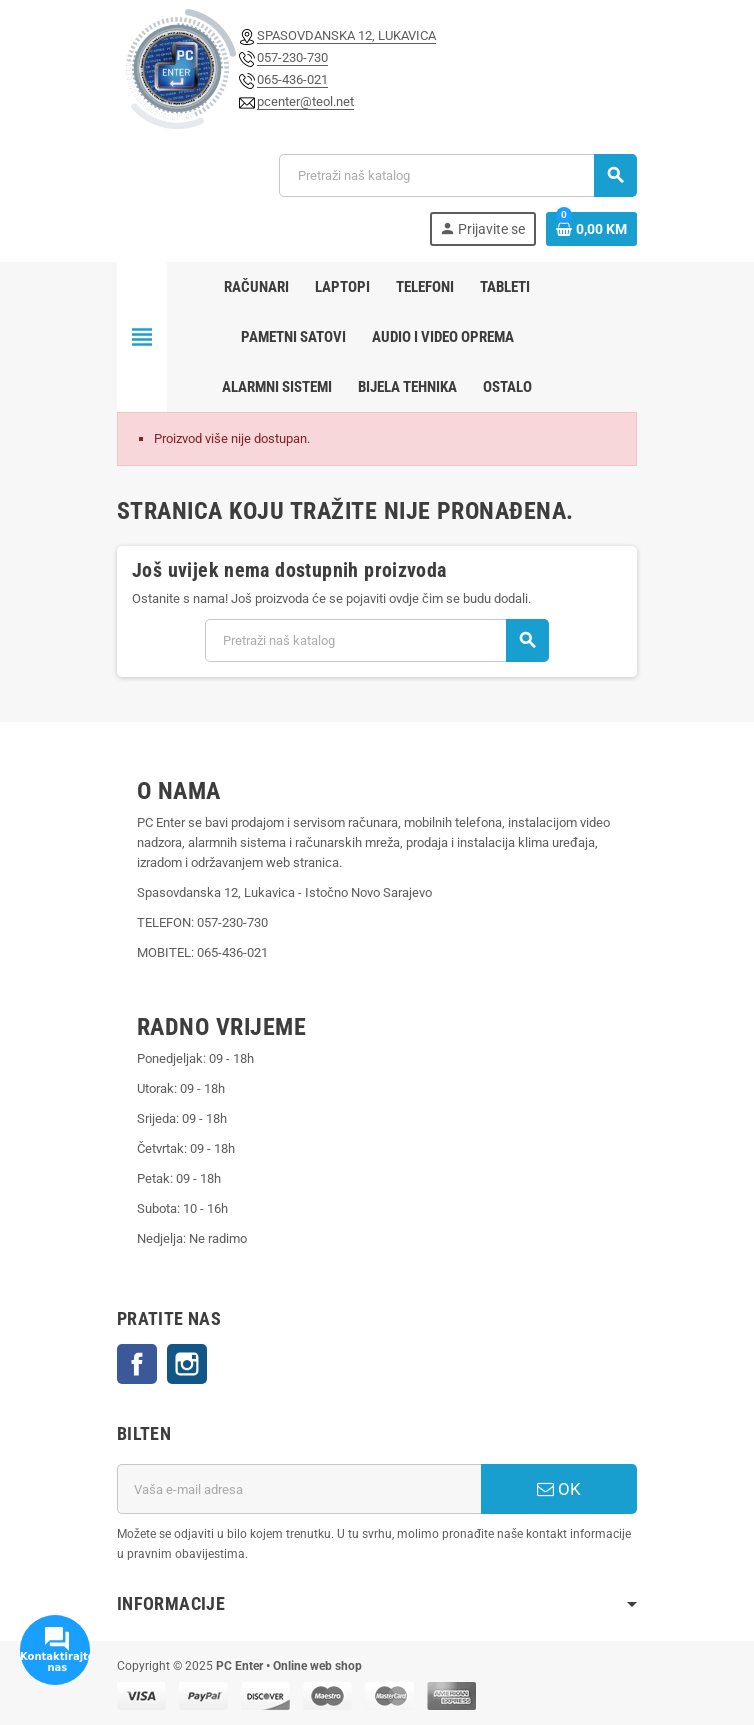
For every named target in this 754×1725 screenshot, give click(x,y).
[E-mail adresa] (299, 1489)
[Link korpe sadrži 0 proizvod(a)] (591, 229)
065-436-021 (292, 79)
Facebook (137, 1364)
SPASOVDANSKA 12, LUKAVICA (346, 35)
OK (559, 1489)
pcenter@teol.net (305, 101)
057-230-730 (292, 57)
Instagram (187, 1364)
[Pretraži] (457, 175)
